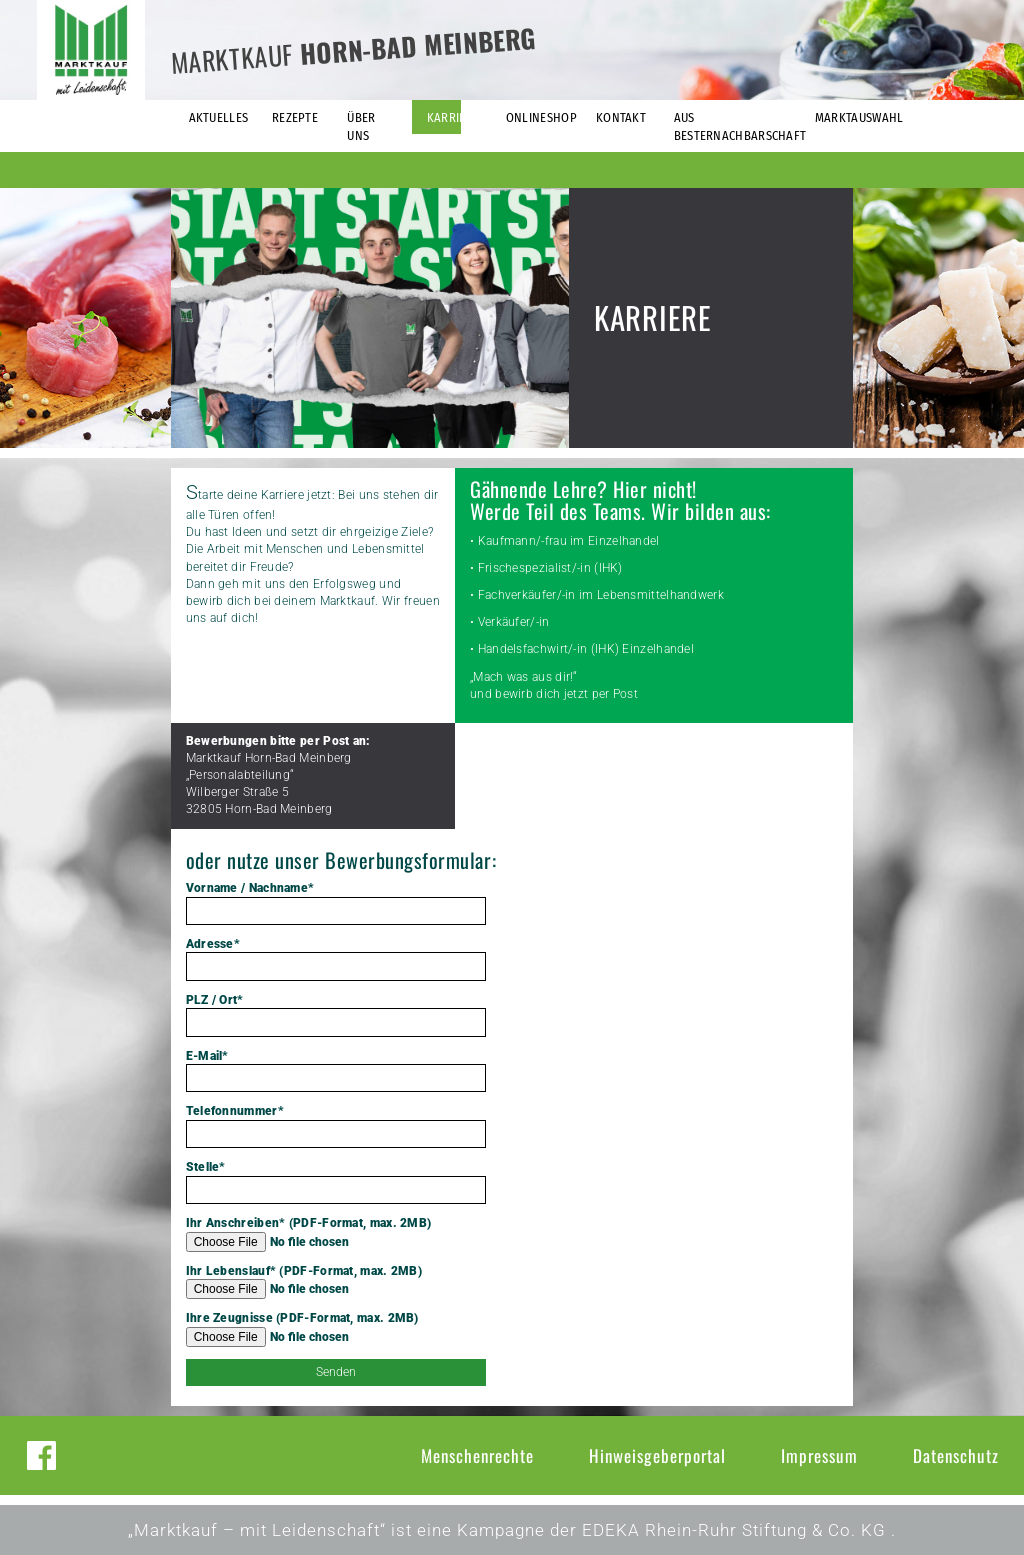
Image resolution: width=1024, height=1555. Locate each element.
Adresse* (336, 959)
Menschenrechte (477, 1455)
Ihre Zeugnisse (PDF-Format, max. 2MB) (336, 1329)
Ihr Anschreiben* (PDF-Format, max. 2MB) (336, 1234)
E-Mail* (336, 1071)
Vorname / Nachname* (336, 903)
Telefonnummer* (336, 1126)
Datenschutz (956, 1455)
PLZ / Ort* (336, 1015)
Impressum (819, 1455)
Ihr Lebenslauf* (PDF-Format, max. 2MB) (336, 1282)
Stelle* (336, 1182)
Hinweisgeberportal (657, 1455)
